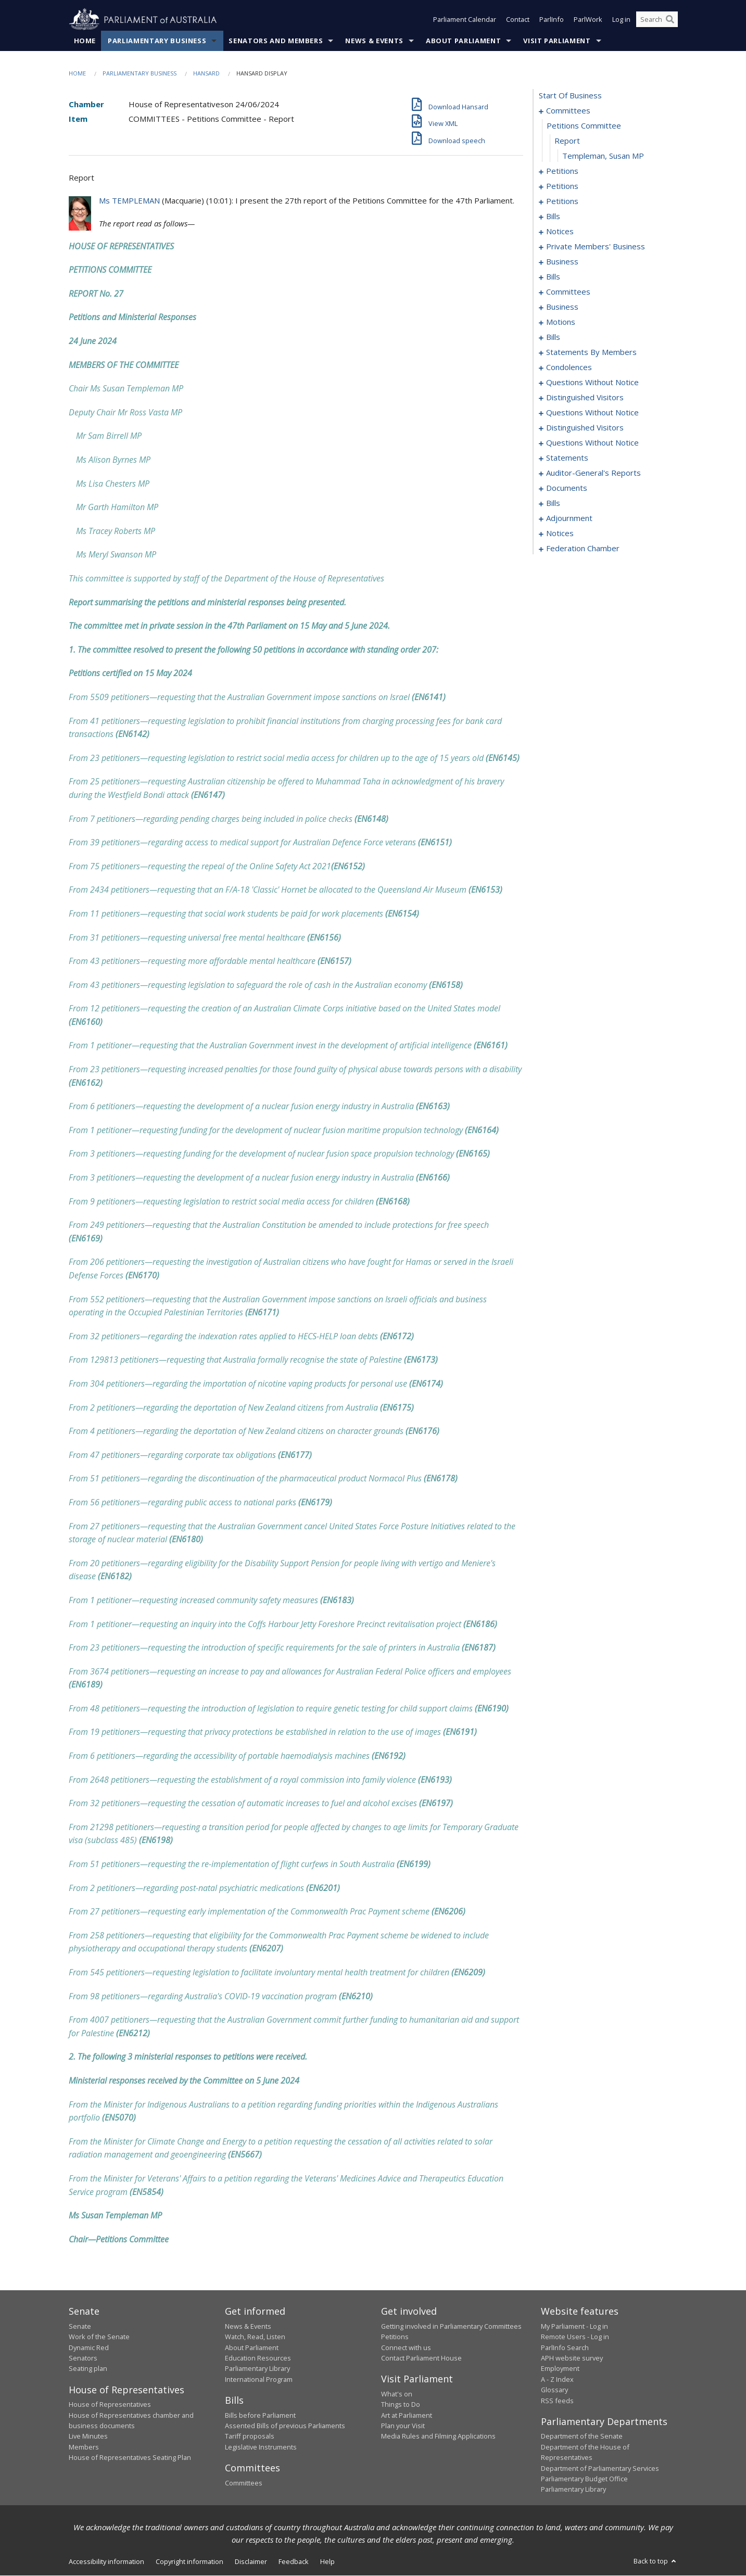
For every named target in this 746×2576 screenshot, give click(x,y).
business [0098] (562, 262)
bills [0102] (553, 277)
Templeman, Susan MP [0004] (603, 156)
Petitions (395, 2337)
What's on (396, 2394)
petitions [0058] (562, 186)
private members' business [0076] (595, 247)
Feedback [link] (294, 2561)
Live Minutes (88, 2436)
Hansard (206, 74)
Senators (83, 2358)
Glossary (554, 2390)
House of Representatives (110, 2404)
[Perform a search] (670, 20)
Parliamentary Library (257, 2369)
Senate (80, 2326)
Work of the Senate (99, 2337)
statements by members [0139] (591, 352)
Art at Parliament (406, 2415)
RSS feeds (557, 2400)
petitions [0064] (562, 201)
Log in (621, 19)
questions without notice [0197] (592, 413)
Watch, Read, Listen (255, 2337)
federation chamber (582, 548)
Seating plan (88, 2369)
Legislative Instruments (261, 2447)
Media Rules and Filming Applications (438, 2436)
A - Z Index (557, 2379)
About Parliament (463, 41)
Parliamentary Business (157, 41)
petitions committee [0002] (584, 126)
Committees (243, 2483)
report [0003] (567, 141)
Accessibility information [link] (106, 2561)
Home (85, 41)
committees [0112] (568, 292)
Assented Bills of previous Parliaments (285, 2426)
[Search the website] (657, 20)
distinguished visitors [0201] (585, 428)
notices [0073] (560, 231)
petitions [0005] (562, 171)
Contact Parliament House (421, 2358)
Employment (560, 2369)
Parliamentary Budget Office (584, 2479)
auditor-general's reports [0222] (593, 473)
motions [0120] (560, 322)
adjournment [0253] (569, 518)
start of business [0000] (570, 96)
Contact (517, 19)
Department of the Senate (582, 2436)
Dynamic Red (89, 2347)
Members (84, 2447)
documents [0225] (566, 488)
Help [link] (327, 2561)
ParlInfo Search (565, 2347)
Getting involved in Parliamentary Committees (451, 2326)
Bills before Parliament (260, 2415)
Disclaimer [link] (251, 2561)
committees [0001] (568, 111)
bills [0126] (553, 337)
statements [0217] (567, 458)
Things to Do (400, 2404)
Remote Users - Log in (575, 2337)
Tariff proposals (249, 2436)
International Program (259, 2379)
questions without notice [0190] (592, 382)
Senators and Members (276, 41)
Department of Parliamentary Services (600, 2468)
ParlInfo (551, 19)
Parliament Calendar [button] (464, 19)
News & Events (374, 41)
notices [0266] (560, 533)
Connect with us (406, 2347)
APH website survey (572, 2358)
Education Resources (258, 2358)
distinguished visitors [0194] (585, 397)
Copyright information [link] (189, 2561)
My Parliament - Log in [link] (574, 2326)
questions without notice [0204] (592, 443)
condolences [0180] (569, 367)
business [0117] (562, 307)
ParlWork (588, 19)
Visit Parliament (556, 41)
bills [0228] (553, 503)
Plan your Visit (403, 2426)
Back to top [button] (656, 2561)
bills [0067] (553, 216)
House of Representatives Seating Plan (130, 2458)
